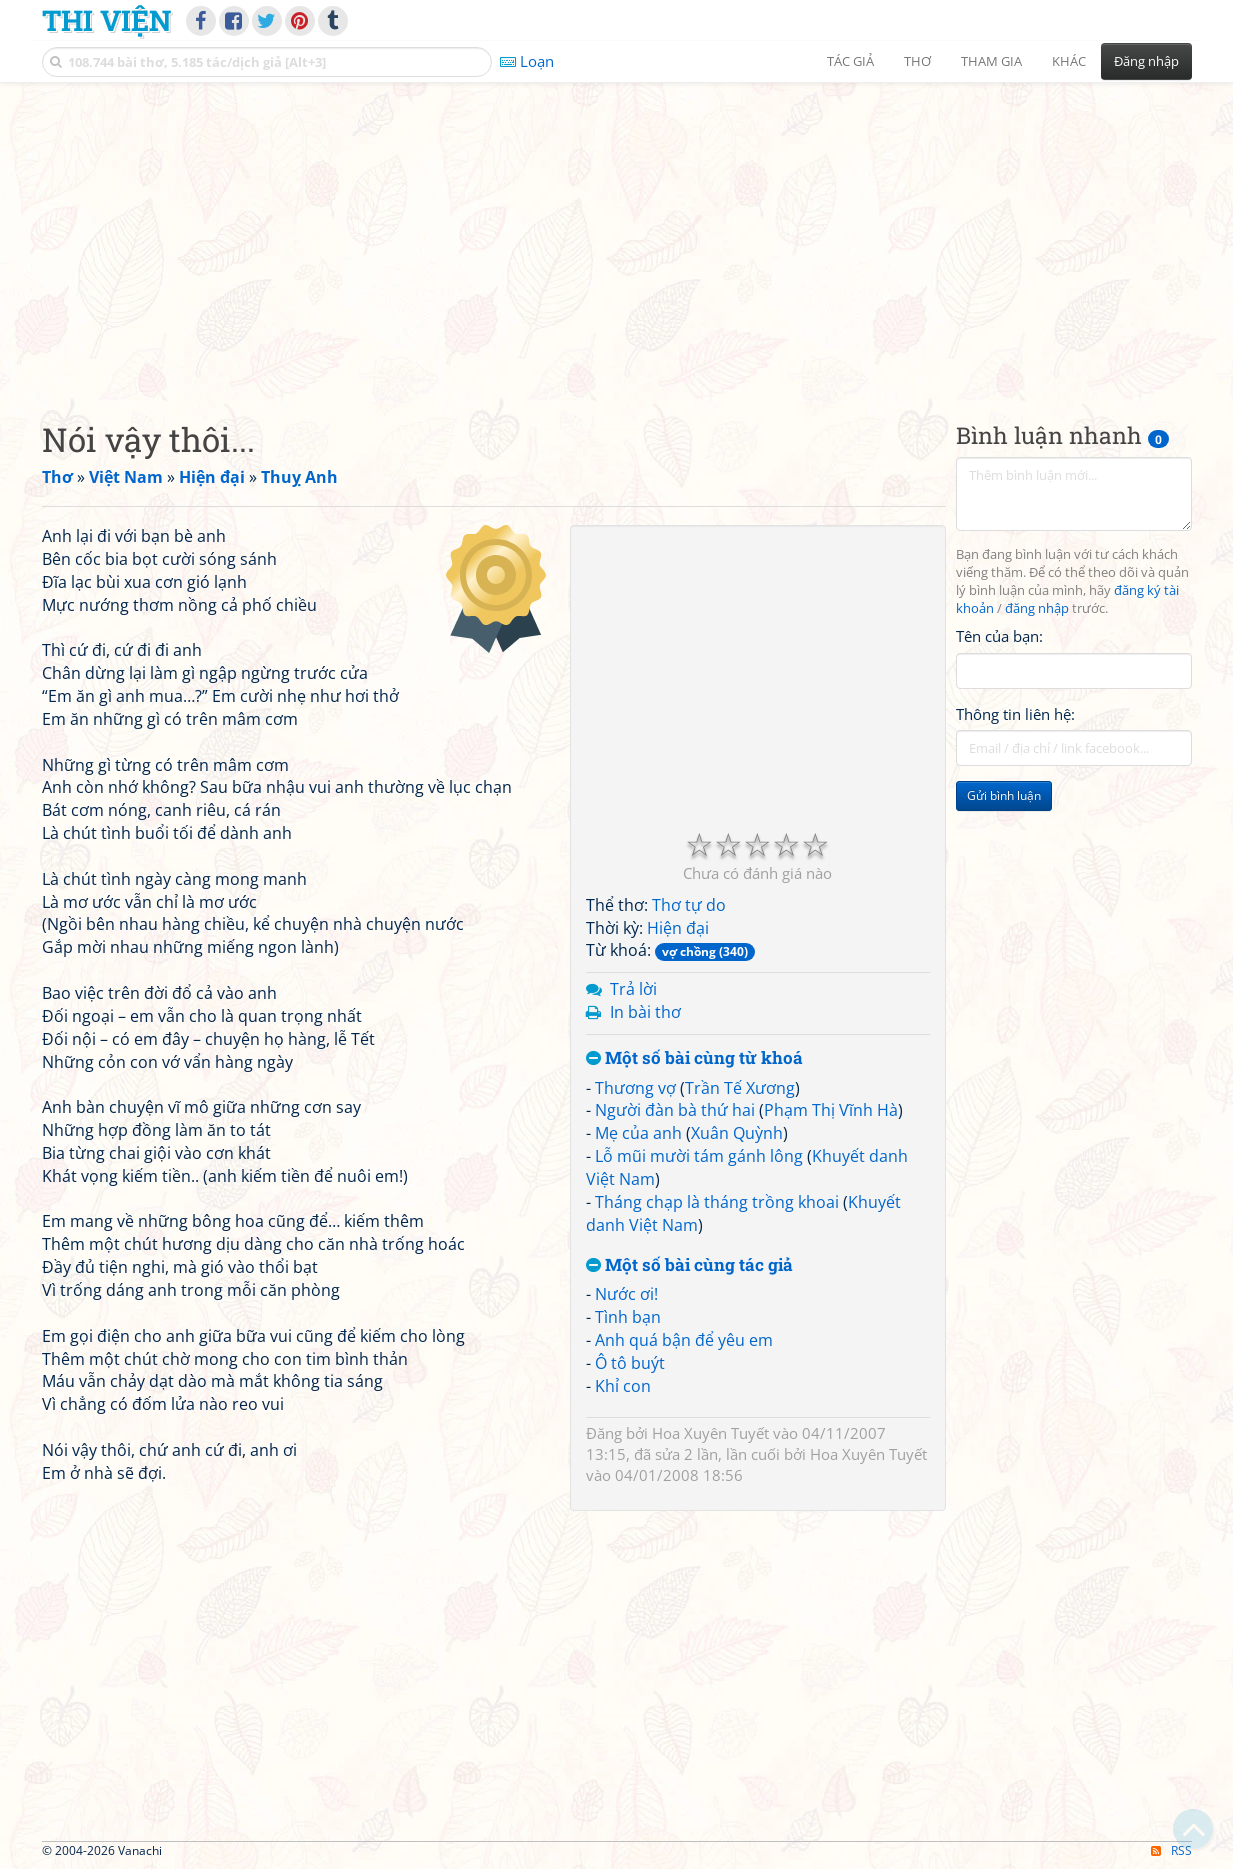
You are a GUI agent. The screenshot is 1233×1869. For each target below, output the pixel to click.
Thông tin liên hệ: (1015, 714)
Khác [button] (1069, 61)
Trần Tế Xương (740, 1088)
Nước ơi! (626, 1294)
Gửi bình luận (1004, 795)
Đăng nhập (1146, 61)
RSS (1171, 1850)
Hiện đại (678, 928)
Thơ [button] (917, 61)
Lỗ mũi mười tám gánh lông (699, 1156)
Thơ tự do (689, 905)
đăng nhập (1037, 608)
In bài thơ (645, 1012)
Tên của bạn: (999, 636)
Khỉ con (623, 1386)
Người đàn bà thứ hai (675, 1110)
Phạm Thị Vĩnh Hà (831, 1110)
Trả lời (633, 989)
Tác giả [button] (850, 61)
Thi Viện (106, 20)
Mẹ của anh (638, 1133)
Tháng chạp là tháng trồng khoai (717, 1202)
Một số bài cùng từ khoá (694, 1058)
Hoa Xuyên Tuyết (710, 1433)
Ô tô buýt (630, 1363)
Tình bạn (628, 1317)
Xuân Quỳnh (737, 1133)
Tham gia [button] (991, 61)
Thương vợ (635, 1088)
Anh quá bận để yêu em (684, 1340)
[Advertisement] (617, 235)
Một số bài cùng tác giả (689, 1265)
